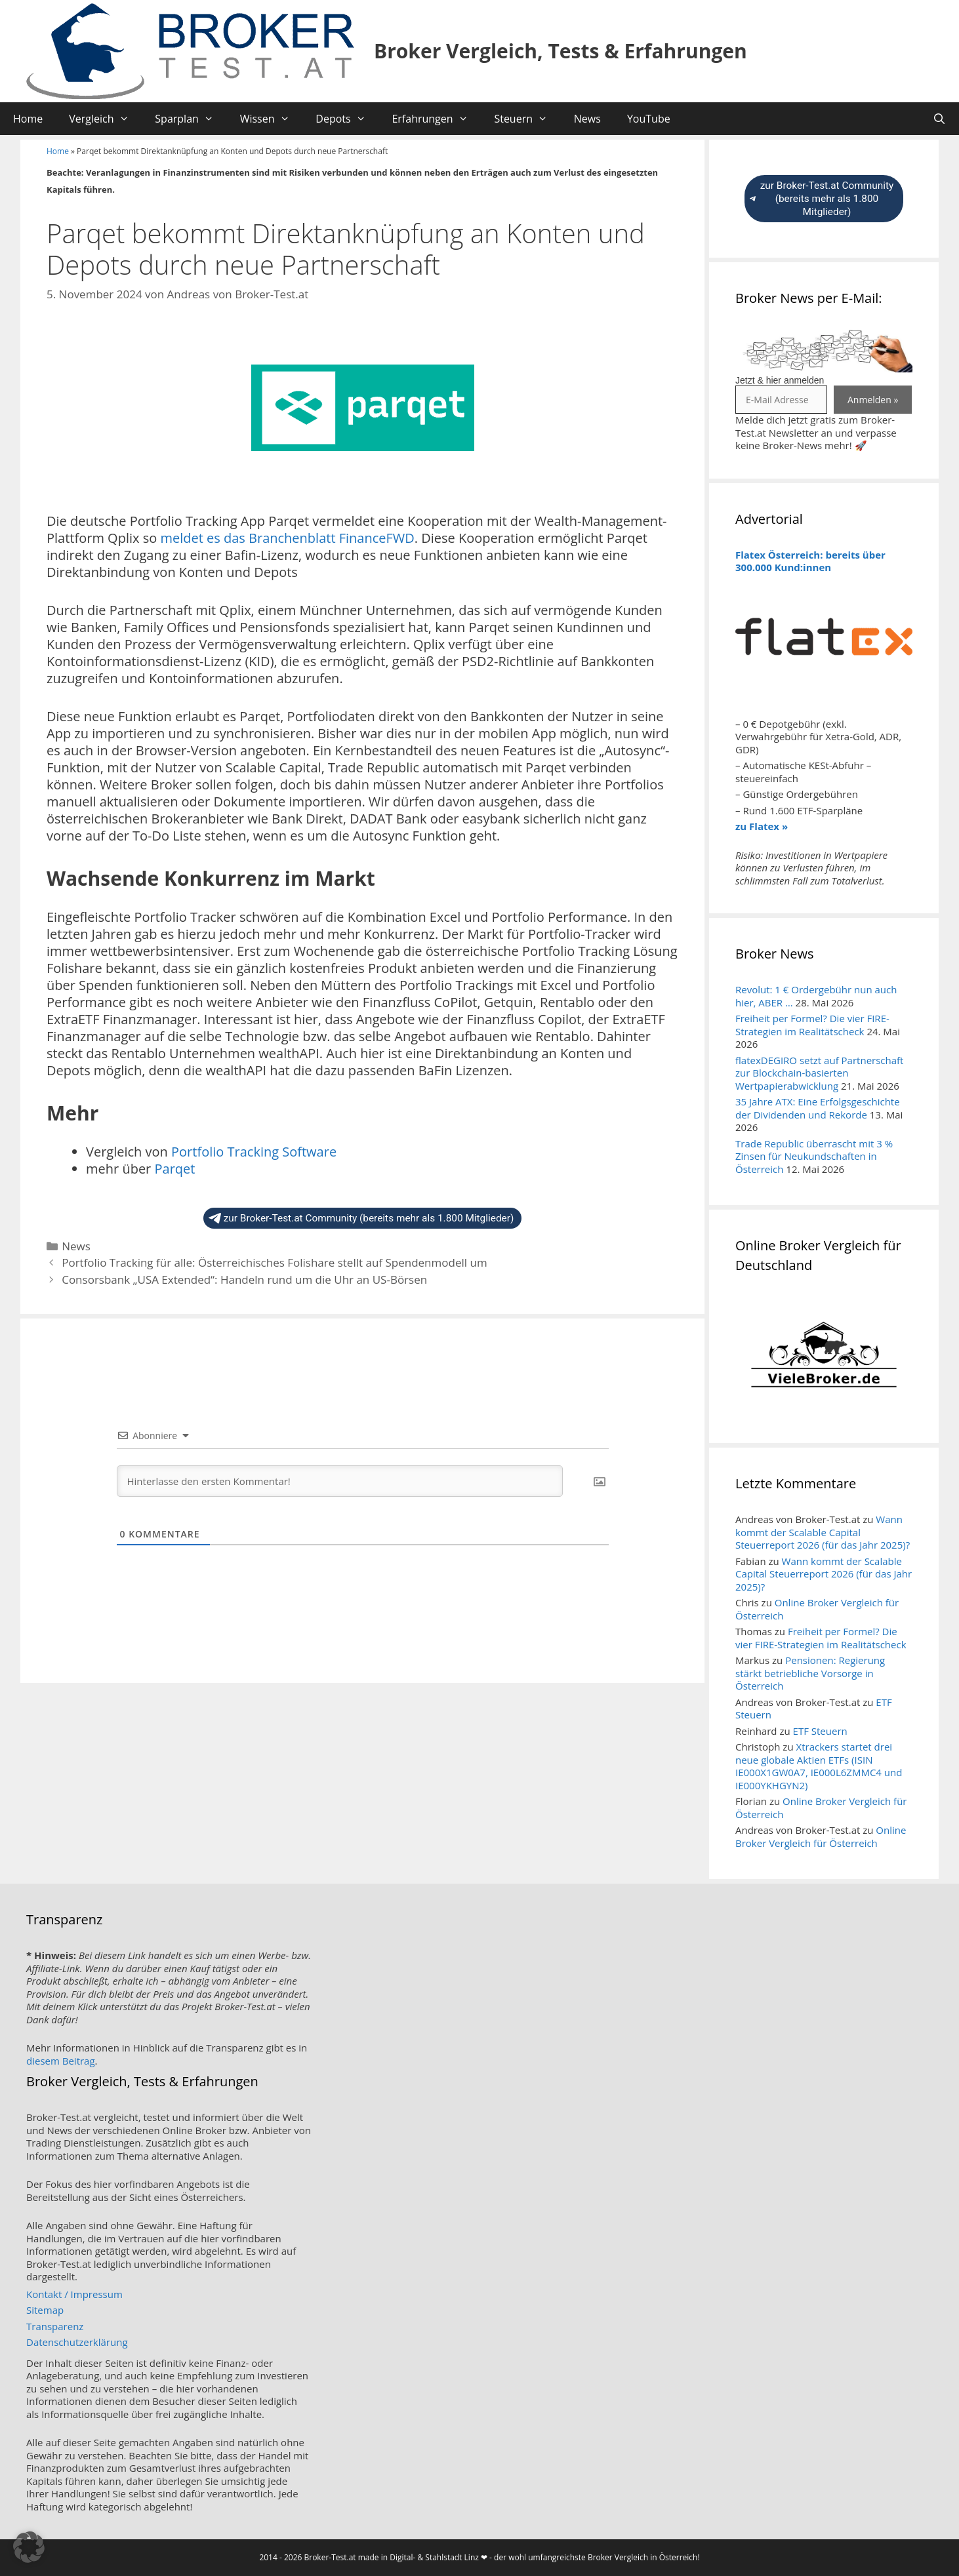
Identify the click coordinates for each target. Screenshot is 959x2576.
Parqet (174, 1169)
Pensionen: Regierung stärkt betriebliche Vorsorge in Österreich (810, 1673)
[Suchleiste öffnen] (939, 118)
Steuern (527, 118)
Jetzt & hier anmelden (779, 380)
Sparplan (190, 118)
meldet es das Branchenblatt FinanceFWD (287, 538)
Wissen (271, 118)
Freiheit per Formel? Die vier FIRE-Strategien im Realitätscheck (812, 1025)
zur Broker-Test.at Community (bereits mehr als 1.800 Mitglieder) (361, 1218)
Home (28, 118)
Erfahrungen (436, 118)
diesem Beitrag (60, 2060)
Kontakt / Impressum (74, 2294)
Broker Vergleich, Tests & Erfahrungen (560, 50)
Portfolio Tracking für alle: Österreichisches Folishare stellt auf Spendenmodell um (274, 1262)
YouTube (648, 118)
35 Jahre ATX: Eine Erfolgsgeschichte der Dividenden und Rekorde (817, 1108)
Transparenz (54, 2326)
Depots (347, 118)
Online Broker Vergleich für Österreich (817, 1609)
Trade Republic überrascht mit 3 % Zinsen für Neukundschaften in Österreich (814, 1156)
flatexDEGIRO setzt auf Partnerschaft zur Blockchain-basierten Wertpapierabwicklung (819, 1073)
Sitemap (45, 2309)
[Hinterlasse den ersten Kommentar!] (340, 1481)
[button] (29, 2547)
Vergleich (105, 118)
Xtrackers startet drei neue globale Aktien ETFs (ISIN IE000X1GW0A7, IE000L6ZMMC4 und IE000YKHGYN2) (818, 1766)
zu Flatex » (761, 826)
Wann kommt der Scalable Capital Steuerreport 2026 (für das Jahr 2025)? (822, 1532)
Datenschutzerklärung (77, 2341)
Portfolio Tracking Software (254, 1151)
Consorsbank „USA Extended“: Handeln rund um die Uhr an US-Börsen (244, 1279)
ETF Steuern (820, 1730)
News (587, 118)
